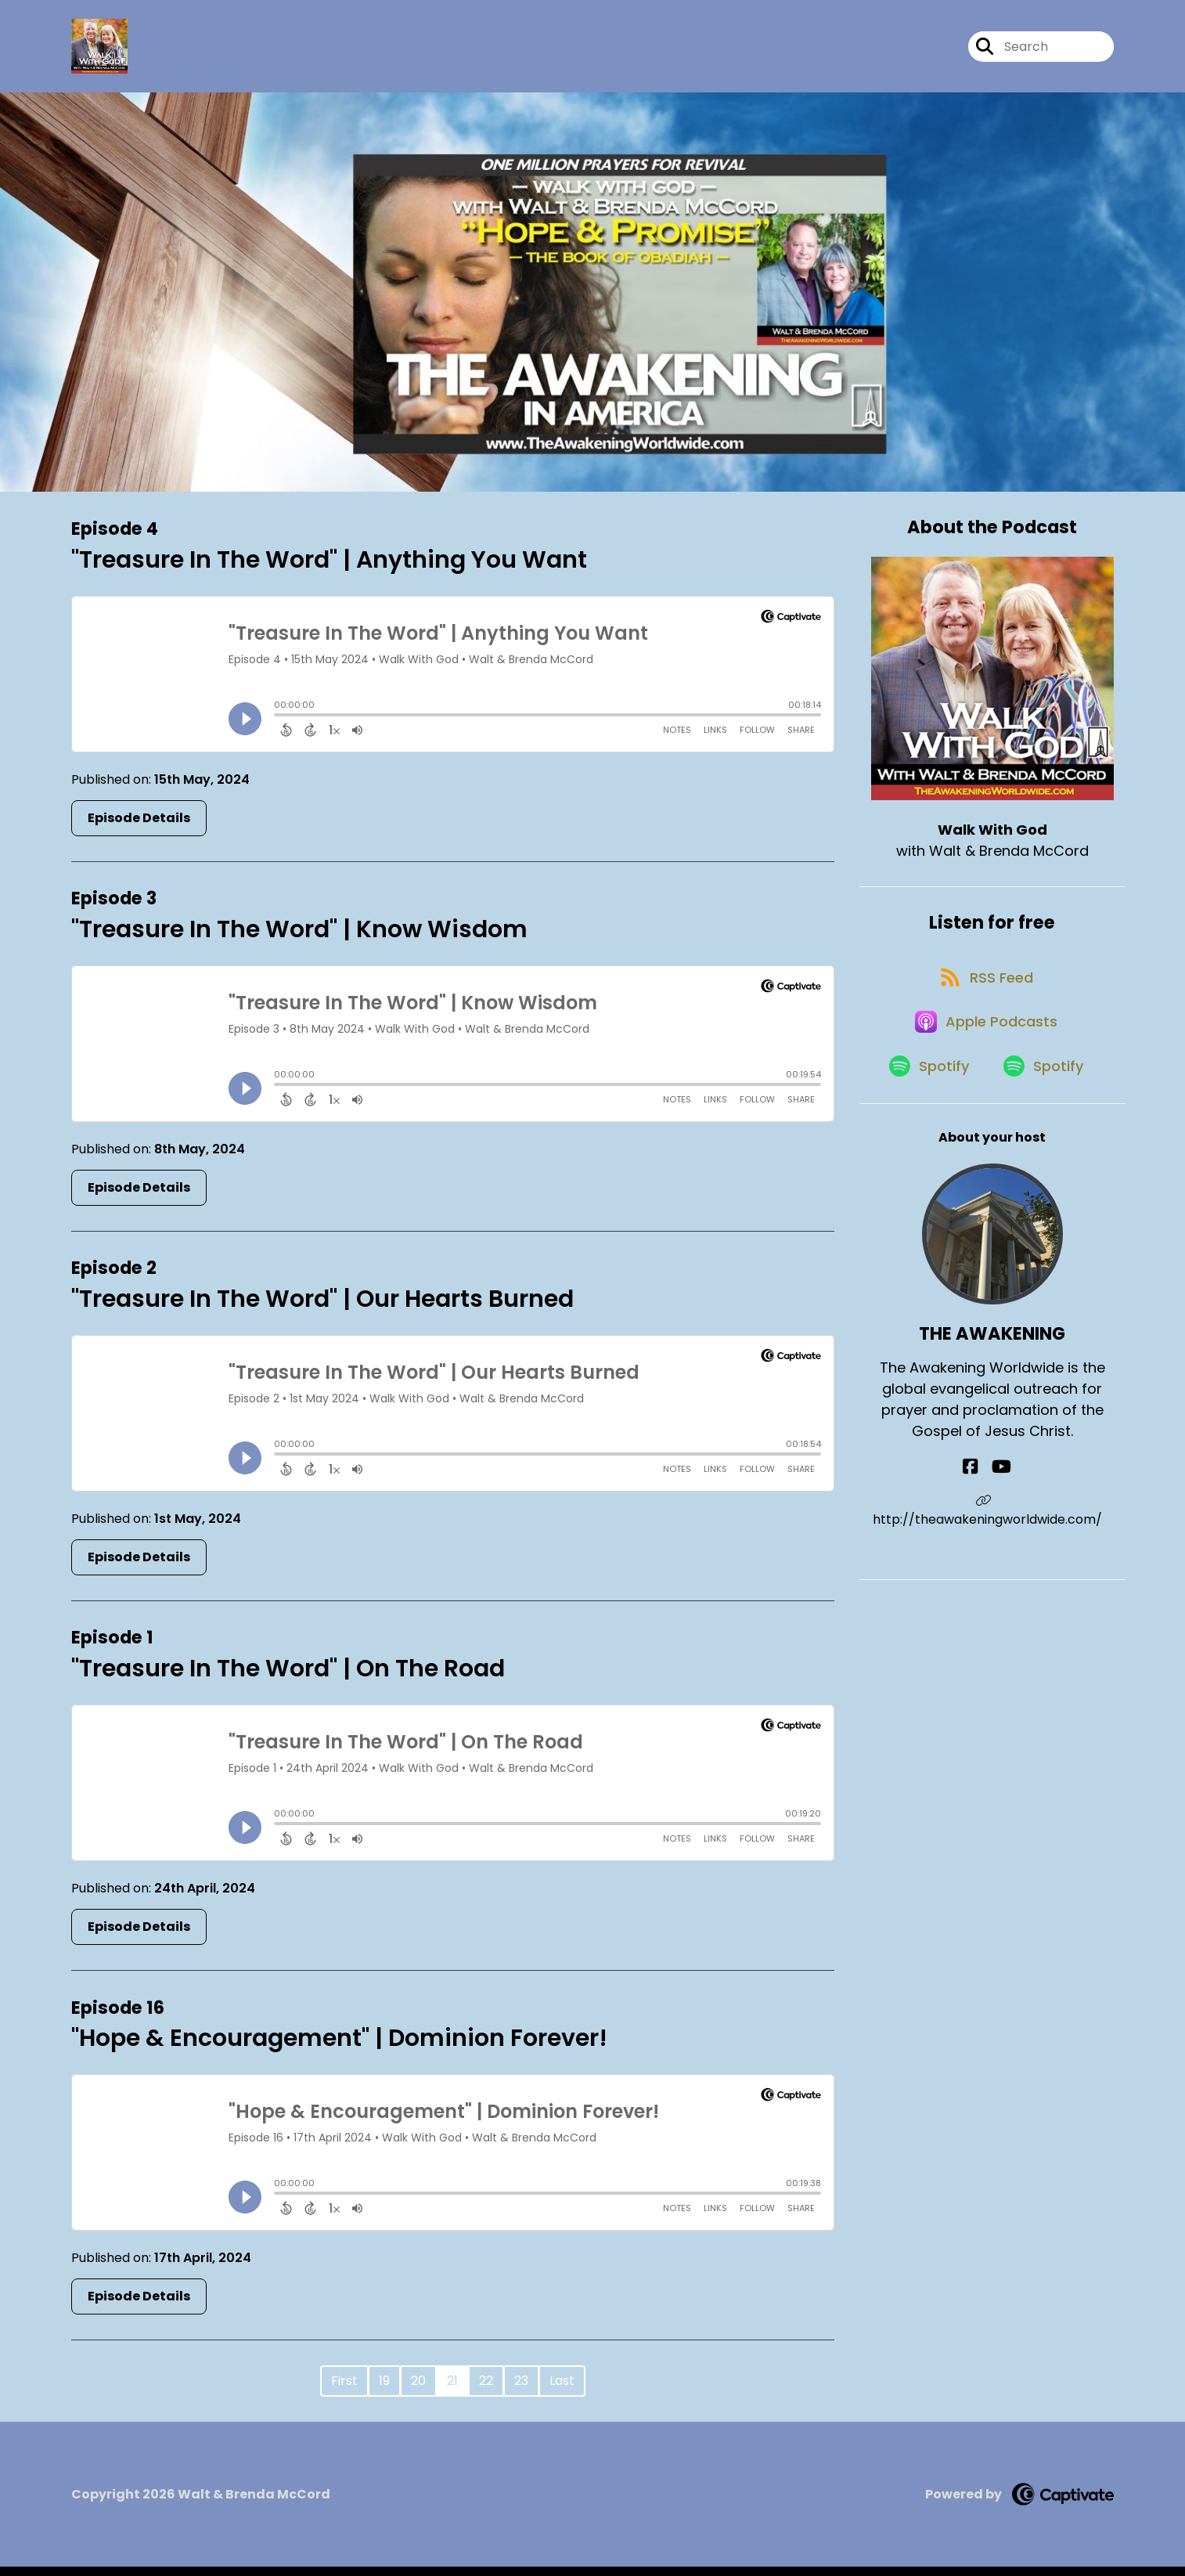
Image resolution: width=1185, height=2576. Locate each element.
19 (384, 2390)
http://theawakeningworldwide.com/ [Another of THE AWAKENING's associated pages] (992, 1555)
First (344, 2390)
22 (486, 2390)
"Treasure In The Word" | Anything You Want (329, 568)
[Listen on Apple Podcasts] (985, 1052)
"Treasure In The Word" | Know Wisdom (299, 938)
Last (561, 2390)
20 (418, 2390)
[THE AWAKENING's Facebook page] (981, 1511)
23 (521, 2390)
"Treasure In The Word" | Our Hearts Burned (322, 1308)
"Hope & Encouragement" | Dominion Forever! (339, 2047)
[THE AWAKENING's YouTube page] (1001, 1511)
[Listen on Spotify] (923, 1108)
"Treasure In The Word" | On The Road (288, 1677)
